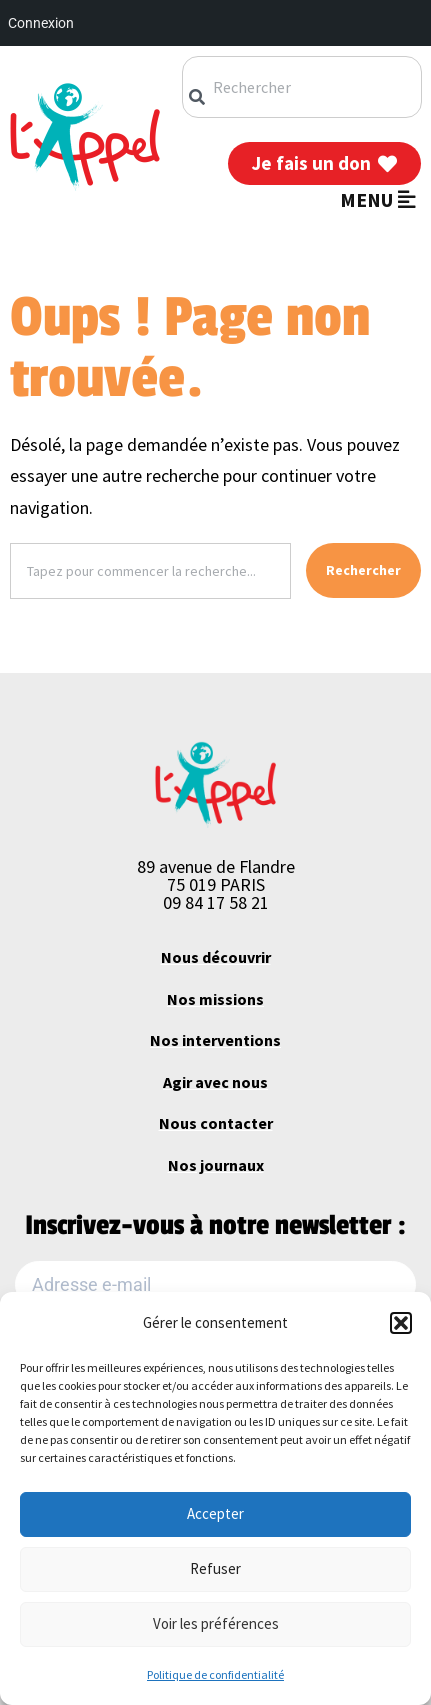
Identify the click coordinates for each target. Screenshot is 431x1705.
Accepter (215, 1513)
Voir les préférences (216, 1623)
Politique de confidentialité (215, 1674)
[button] (401, 1323)
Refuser (215, 1568)
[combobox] (302, 87)
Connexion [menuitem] (41, 23)
